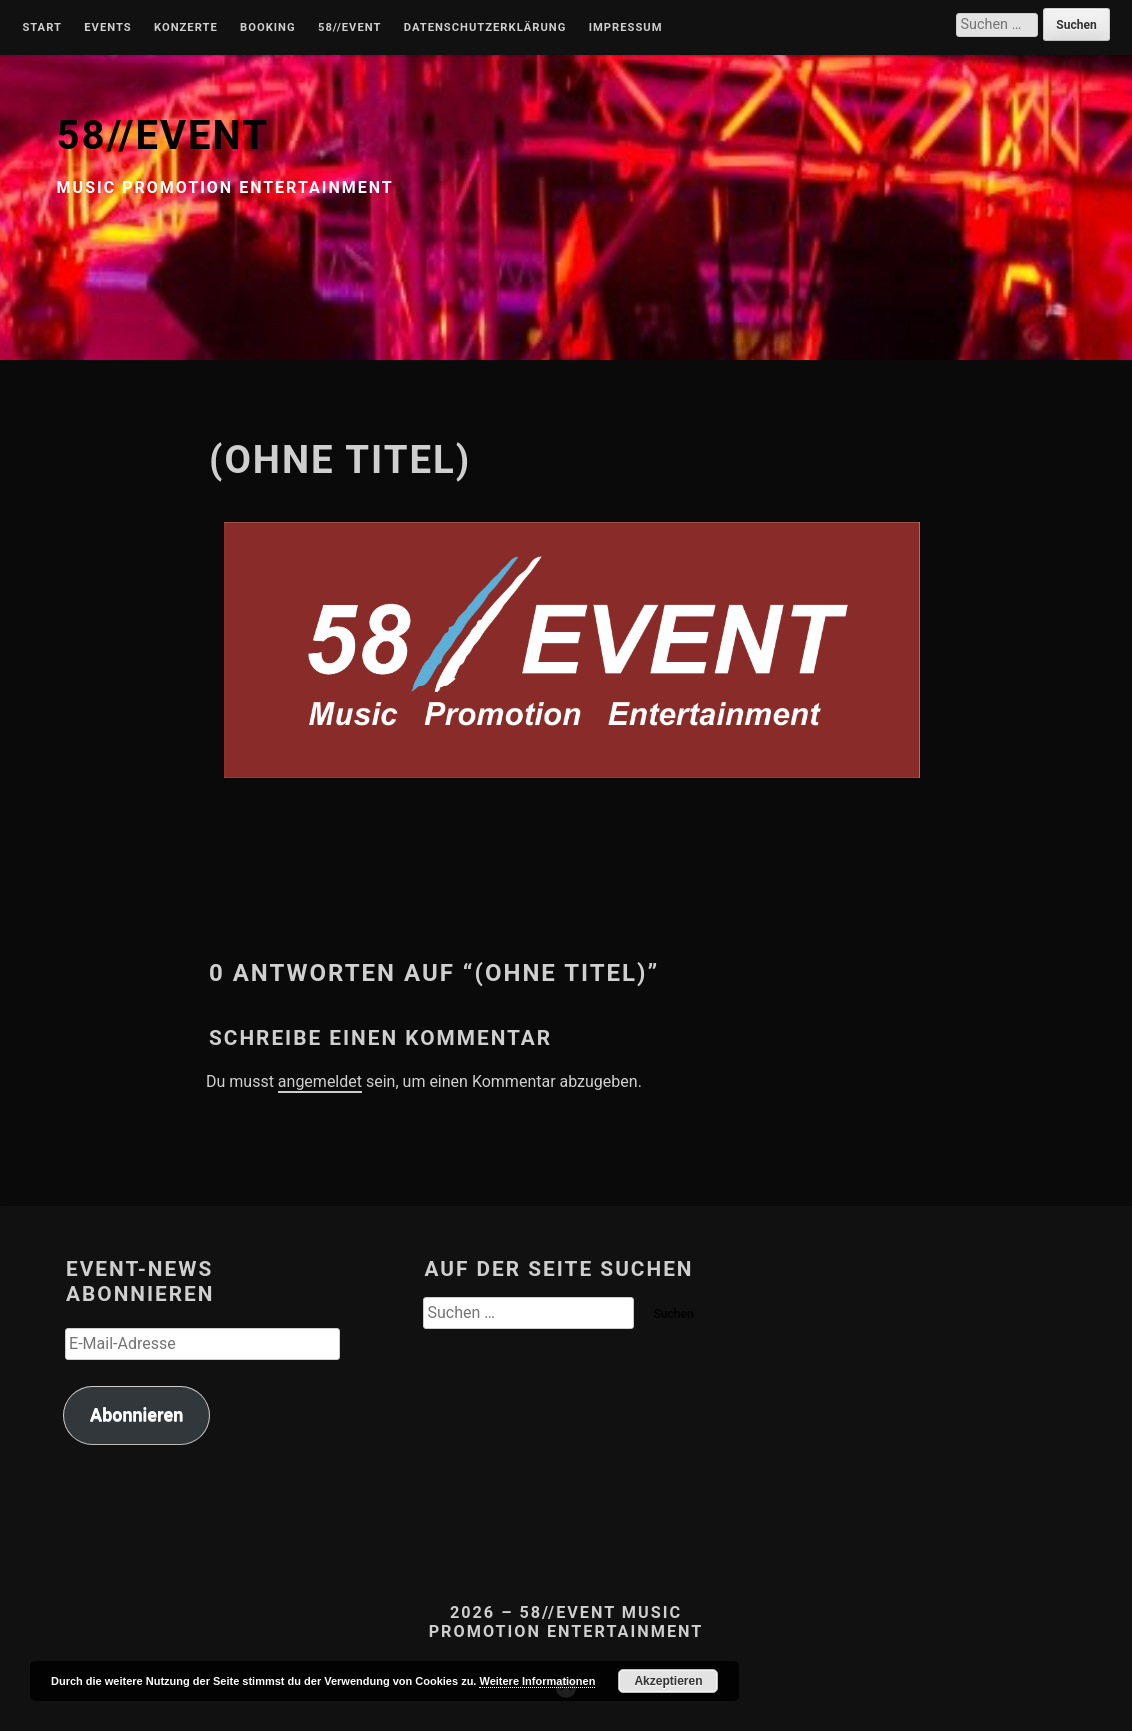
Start (42, 28)
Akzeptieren (668, 1681)
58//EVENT (163, 135)
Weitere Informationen (537, 1681)
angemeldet (320, 1081)
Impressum (626, 28)
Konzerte (186, 28)
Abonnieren (136, 1414)
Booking (267, 28)
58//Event (349, 28)
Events (107, 28)
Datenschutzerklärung (485, 28)
